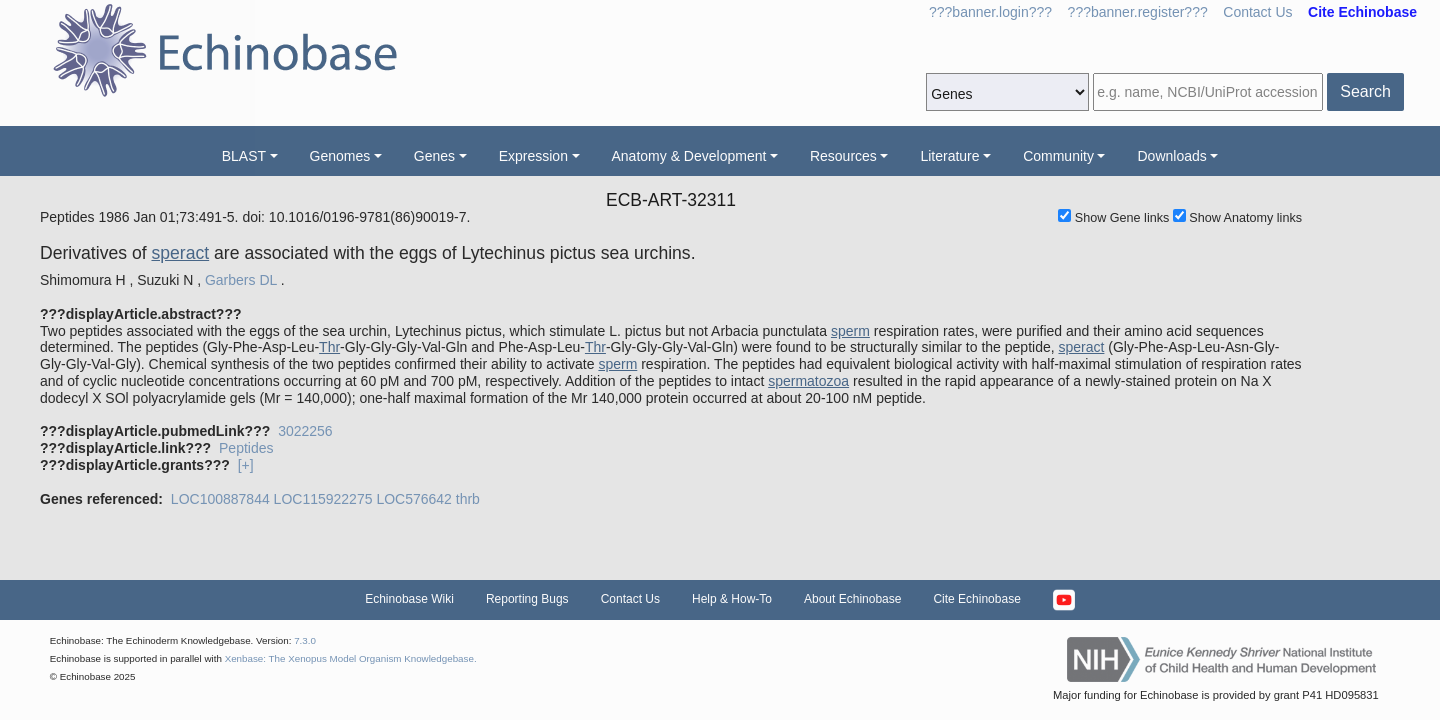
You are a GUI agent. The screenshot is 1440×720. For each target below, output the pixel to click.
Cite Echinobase (976, 599)
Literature (949, 156)
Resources (843, 156)
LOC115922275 (323, 499)
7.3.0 (305, 640)
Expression (533, 156)
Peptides (246, 448)
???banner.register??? (1138, 12)
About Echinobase (852, 599)
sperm (850, 331)
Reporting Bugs (527, 599)
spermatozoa (808, 381)
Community (1058, 156)
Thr (329, 347)
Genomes (340, 156)
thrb (468, 499)
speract (180, 253)
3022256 (305, 431)
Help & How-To (732, 599)
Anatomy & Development (689, 156)
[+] (246, 465)
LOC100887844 (220, 499)
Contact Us (1257, 12)
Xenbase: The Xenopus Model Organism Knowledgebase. (351, 658)
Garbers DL (241, 280)
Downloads (1171, 156)
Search (1365, 91)
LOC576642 (414, 499)
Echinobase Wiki (409, 599)
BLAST (244, 156)
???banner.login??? (990, 12)
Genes (434, 156)
